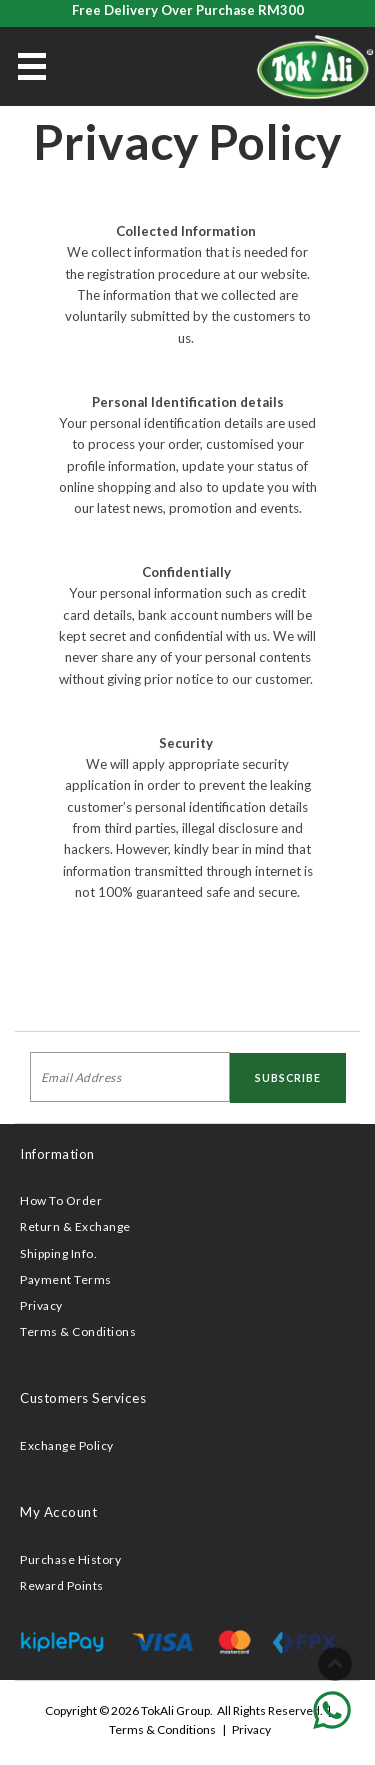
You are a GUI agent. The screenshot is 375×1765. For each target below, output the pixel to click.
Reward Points (62, 1585)
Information (57, 1154)
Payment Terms (66, 1279)
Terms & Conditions (78, 1331)
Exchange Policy (67, 1445)
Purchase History (70, 1559)
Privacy (41, 1305)
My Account (58, 1512)
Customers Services (83, 1398)
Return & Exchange (75, 1226)
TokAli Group (175, 1710)
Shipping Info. (58, 1253)
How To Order (61, 1200)
